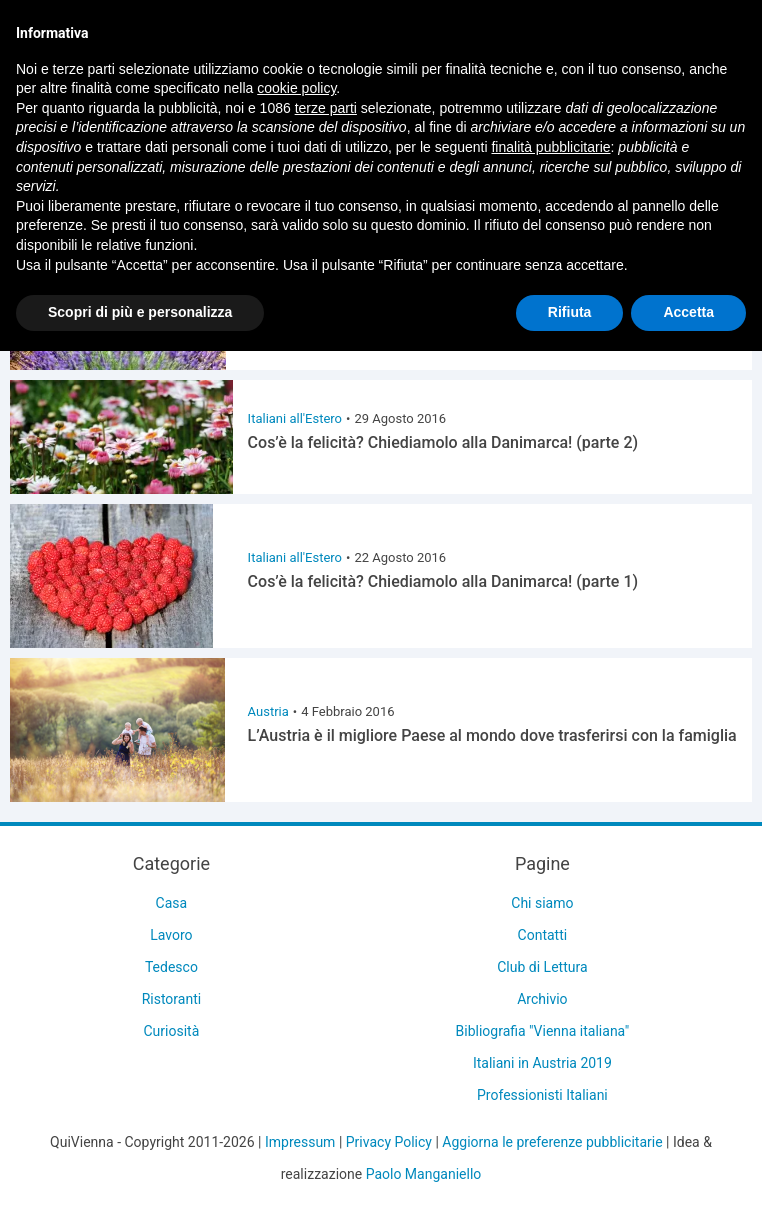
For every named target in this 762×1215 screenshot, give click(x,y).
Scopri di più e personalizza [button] (140, 312)
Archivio (542, 999)
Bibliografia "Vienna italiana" (543, 1031)
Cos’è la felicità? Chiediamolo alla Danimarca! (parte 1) (443, 581)
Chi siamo (542, 903)
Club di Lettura (542, 967)
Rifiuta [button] (570, 312)
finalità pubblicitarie (550, 147)
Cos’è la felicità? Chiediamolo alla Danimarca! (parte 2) (443, 442)
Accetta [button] (688, 312)
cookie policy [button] (296, 88)
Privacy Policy (389, 1142)
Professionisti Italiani (542, 1095)
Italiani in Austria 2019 (542, 1063)
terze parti (326, 108)
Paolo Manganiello (424, 1174)
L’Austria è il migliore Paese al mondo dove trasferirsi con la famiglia (492, 735)
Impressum (300, 1142)
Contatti (543, 935)
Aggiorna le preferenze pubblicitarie (552, 1142)
